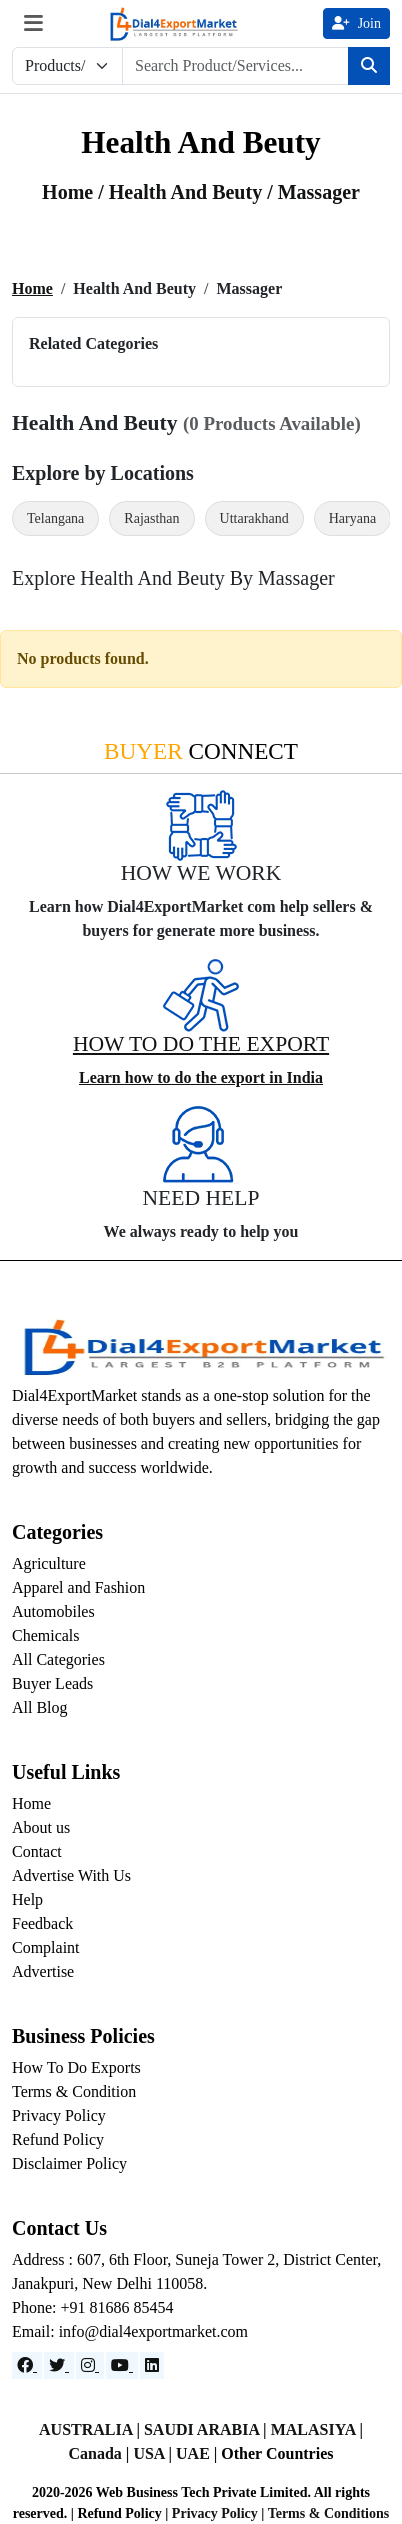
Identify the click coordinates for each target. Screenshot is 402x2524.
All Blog (40, 1707)
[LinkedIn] (152, 2365)
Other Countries (277, 2453)
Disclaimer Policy (69, 2163)
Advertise (43, 1971)
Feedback (42, 1923)
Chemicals (46, 1635)
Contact (37, 1851)
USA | (154, 2453)
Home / (75, 192)
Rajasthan (151, 518)
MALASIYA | (317, 2429)
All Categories (58, 1659)
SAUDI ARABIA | (207, 2429)
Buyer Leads (52, 1683)
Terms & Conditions (329, 2513)
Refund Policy (58, 2139)
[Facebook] (27, 2365)
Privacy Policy (59, 2115)
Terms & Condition (74, 2091)
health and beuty (188, 192)
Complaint (46, 1947)
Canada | (101, 2453)
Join (356, 23)
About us (41, 1827)
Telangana (55, 518)
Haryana (352, 518)
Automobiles (53, 1611)
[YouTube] (122, 2365)
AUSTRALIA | (91, 2429)
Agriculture (49, 1563)
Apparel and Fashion (78, 1587)
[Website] (59, 2365)
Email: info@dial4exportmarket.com (130, 2331)
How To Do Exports (76, 2067)
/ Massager (313, 192)
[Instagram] (90, 2365)
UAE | (198, 2453)
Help (27, 1899)
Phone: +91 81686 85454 (92, 2307)
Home (32, 288)
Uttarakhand (254, 518)
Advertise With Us (71, 1875)
